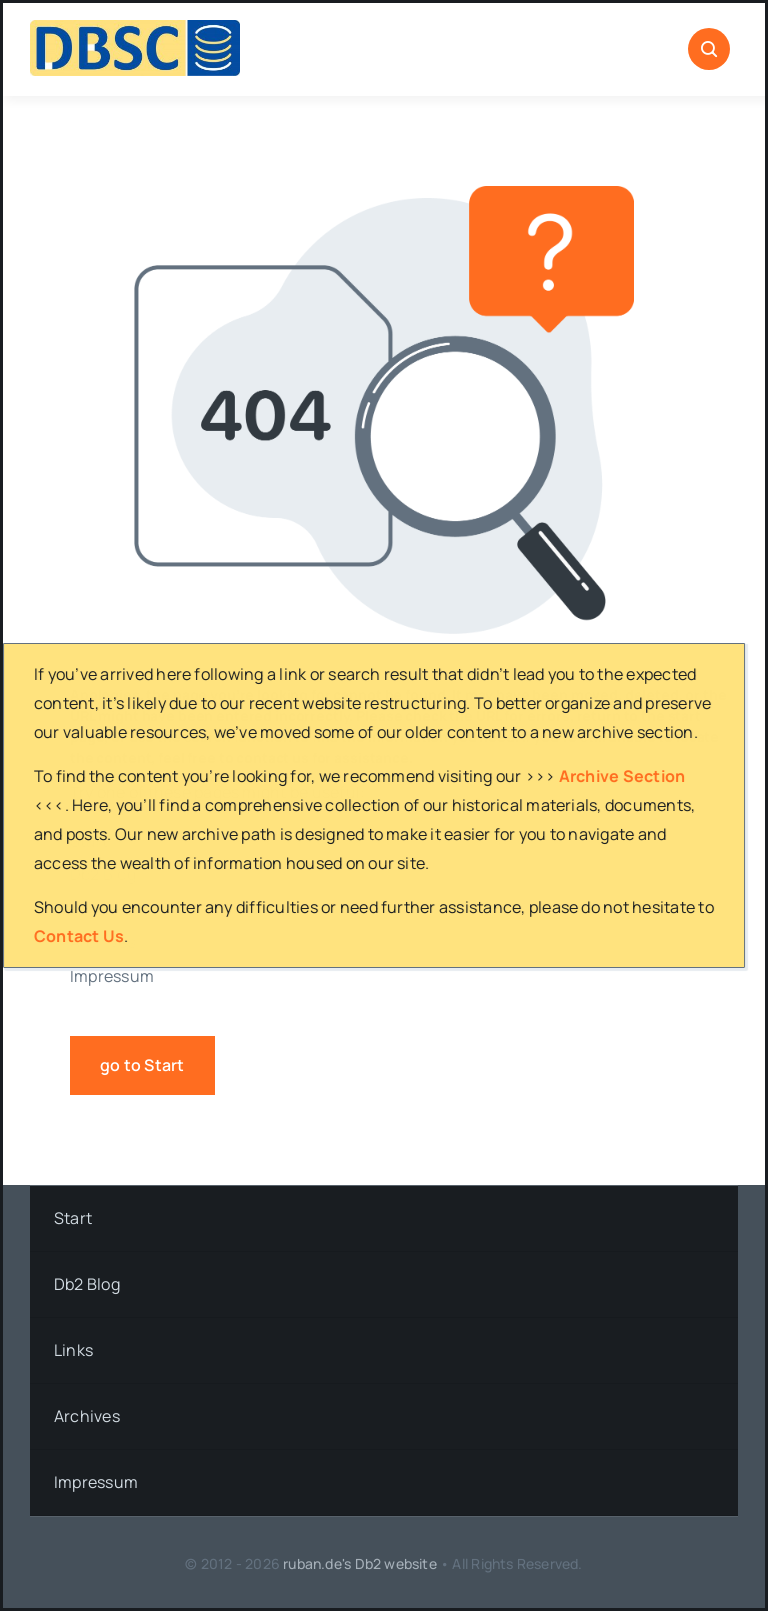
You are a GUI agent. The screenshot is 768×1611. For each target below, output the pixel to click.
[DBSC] (135, 28)
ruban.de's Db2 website (360, 1563)
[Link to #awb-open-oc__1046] (709, 49)
